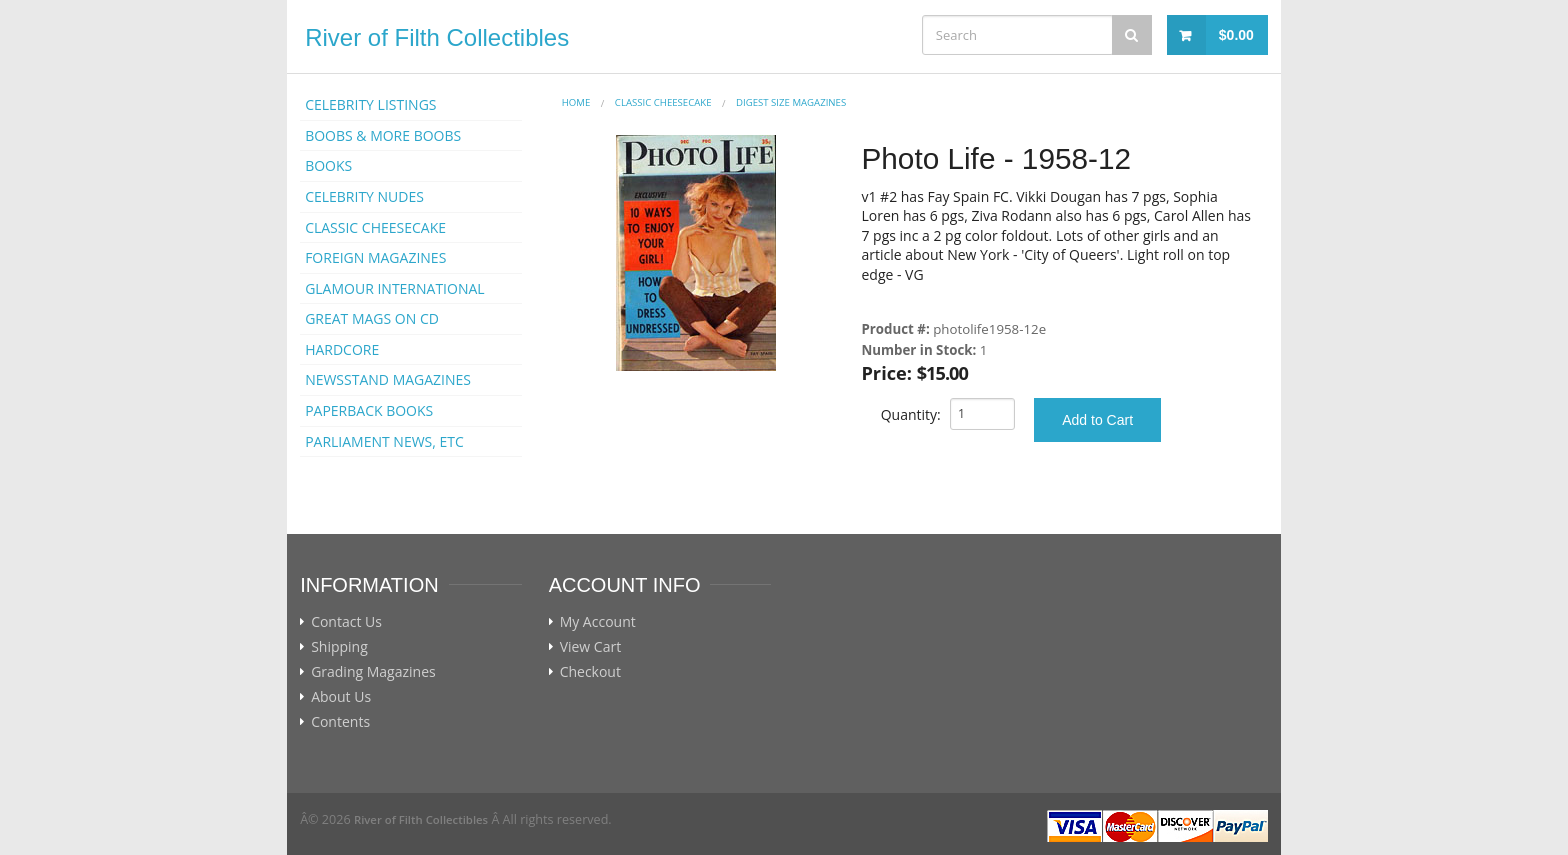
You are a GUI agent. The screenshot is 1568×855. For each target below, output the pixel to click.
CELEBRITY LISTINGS (370, 104)
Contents (340, 722)
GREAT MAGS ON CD (372, 318)
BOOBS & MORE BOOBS (383, 135)
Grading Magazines (373, 672)
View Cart (591, 647)
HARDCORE (342, 349)
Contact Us (346, 622)
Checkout (590, 672)
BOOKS (328, 165)
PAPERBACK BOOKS (369, 410)
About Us (341, 697)
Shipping (339, 647)
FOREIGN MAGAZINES (375, 257)
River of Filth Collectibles (437, 37)
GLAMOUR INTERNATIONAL (395, 288)
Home (576, 102)
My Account (598, 622)
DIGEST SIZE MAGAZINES (791, 102)
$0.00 (1236, 35)
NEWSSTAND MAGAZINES (388, 379)
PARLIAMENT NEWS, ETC (384, 441)
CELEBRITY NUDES (364, 196)
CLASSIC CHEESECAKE (375, 227)
